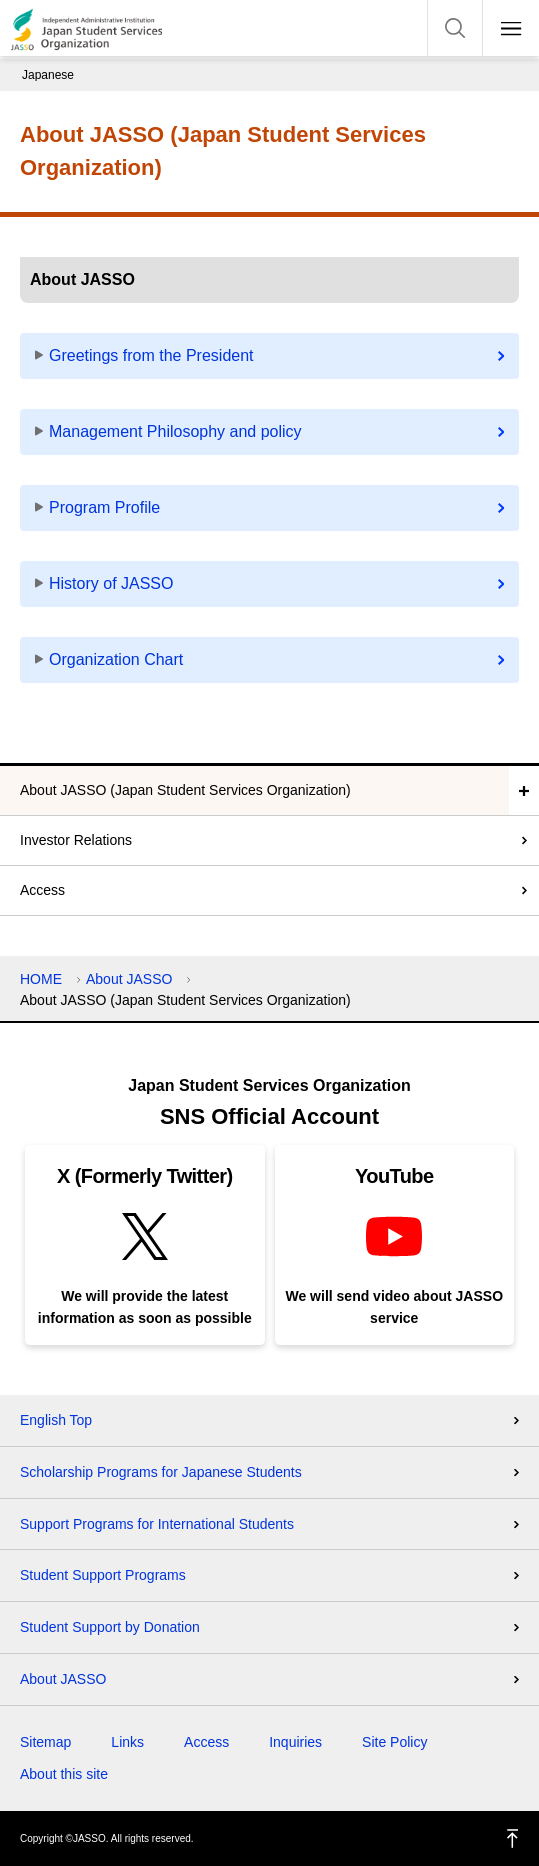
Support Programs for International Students (157, 1524)
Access (42, 890)
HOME (41, 979)
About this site (64, 1774)
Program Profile (104, 507)
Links (127, 1742)
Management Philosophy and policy (175, 431)
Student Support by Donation (110, 1627)
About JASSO (129, 979)
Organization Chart (116, 659)
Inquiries (295, 1742)
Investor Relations (76, 840)
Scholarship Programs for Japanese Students (161, 1472)
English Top (56, 1420)
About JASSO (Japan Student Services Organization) (185, 790)
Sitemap (45, 1742)
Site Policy (394, 1742)
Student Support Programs (103, 1575)
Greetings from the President (151, 355)
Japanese (48, 75)
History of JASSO (111, 583)
